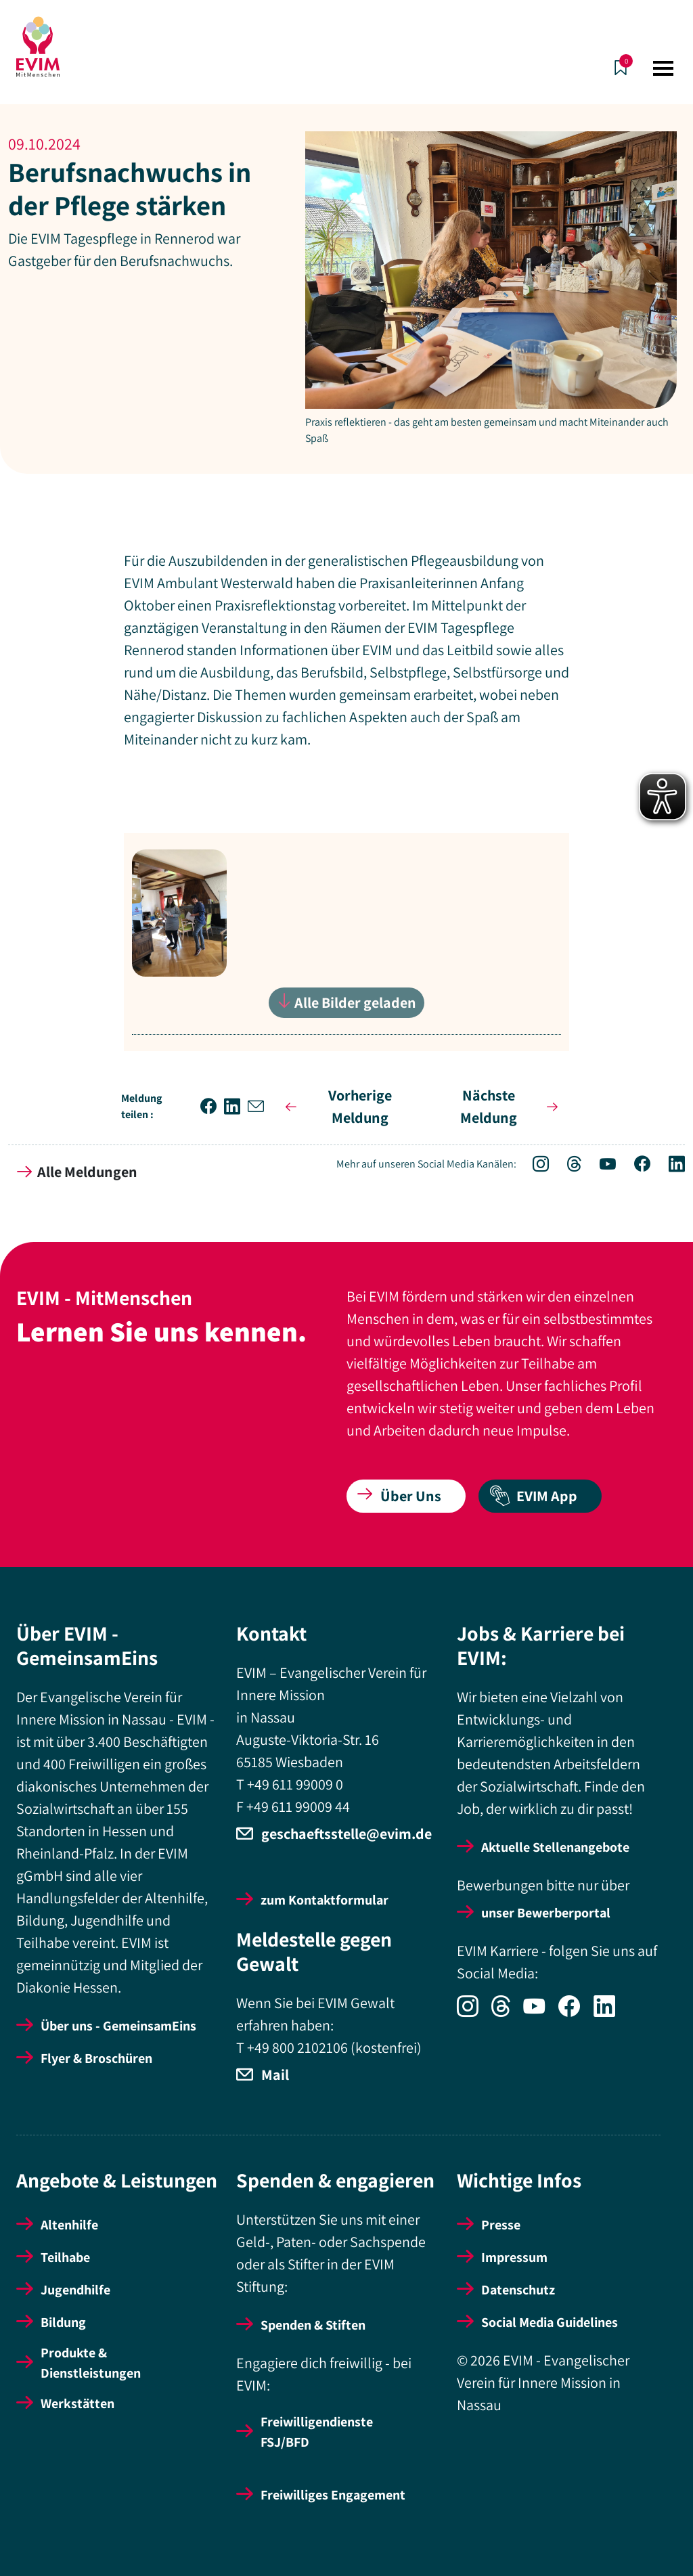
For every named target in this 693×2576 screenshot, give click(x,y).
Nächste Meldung (511, 1106)
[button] (212, 1106)
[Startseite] (38, 46)
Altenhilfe (69, 2225)
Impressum (514, 2257)
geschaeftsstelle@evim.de (346, 1833)
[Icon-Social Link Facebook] (635, 1165)
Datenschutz (518, 2290)
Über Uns (399, 1495)
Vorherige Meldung (336, 1106)
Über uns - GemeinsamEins (118, 2026)
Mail (275, 2074)
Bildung (63, 2322)
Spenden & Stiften (313, 2325)
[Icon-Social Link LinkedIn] (668, 1165)
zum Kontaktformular (324, 1900)
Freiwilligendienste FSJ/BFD (317, 2432)
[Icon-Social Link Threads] (567, 1165)
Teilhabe (65, 2257)
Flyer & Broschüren (96, 2058)
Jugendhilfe (75, 2290)
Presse (500, 2225)
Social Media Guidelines (549, 2322)
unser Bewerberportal (545, 1913)
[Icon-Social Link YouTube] (600, 1165)
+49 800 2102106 (297, 2047)
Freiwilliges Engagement (333, 2495)
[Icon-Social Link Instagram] (533, 1165)
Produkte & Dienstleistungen (91, 2363)
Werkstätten (77, 2403)
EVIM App (533, 1496)
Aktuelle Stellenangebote (555, 1847)
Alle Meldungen (77, 1171)
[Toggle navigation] (663, 68)
